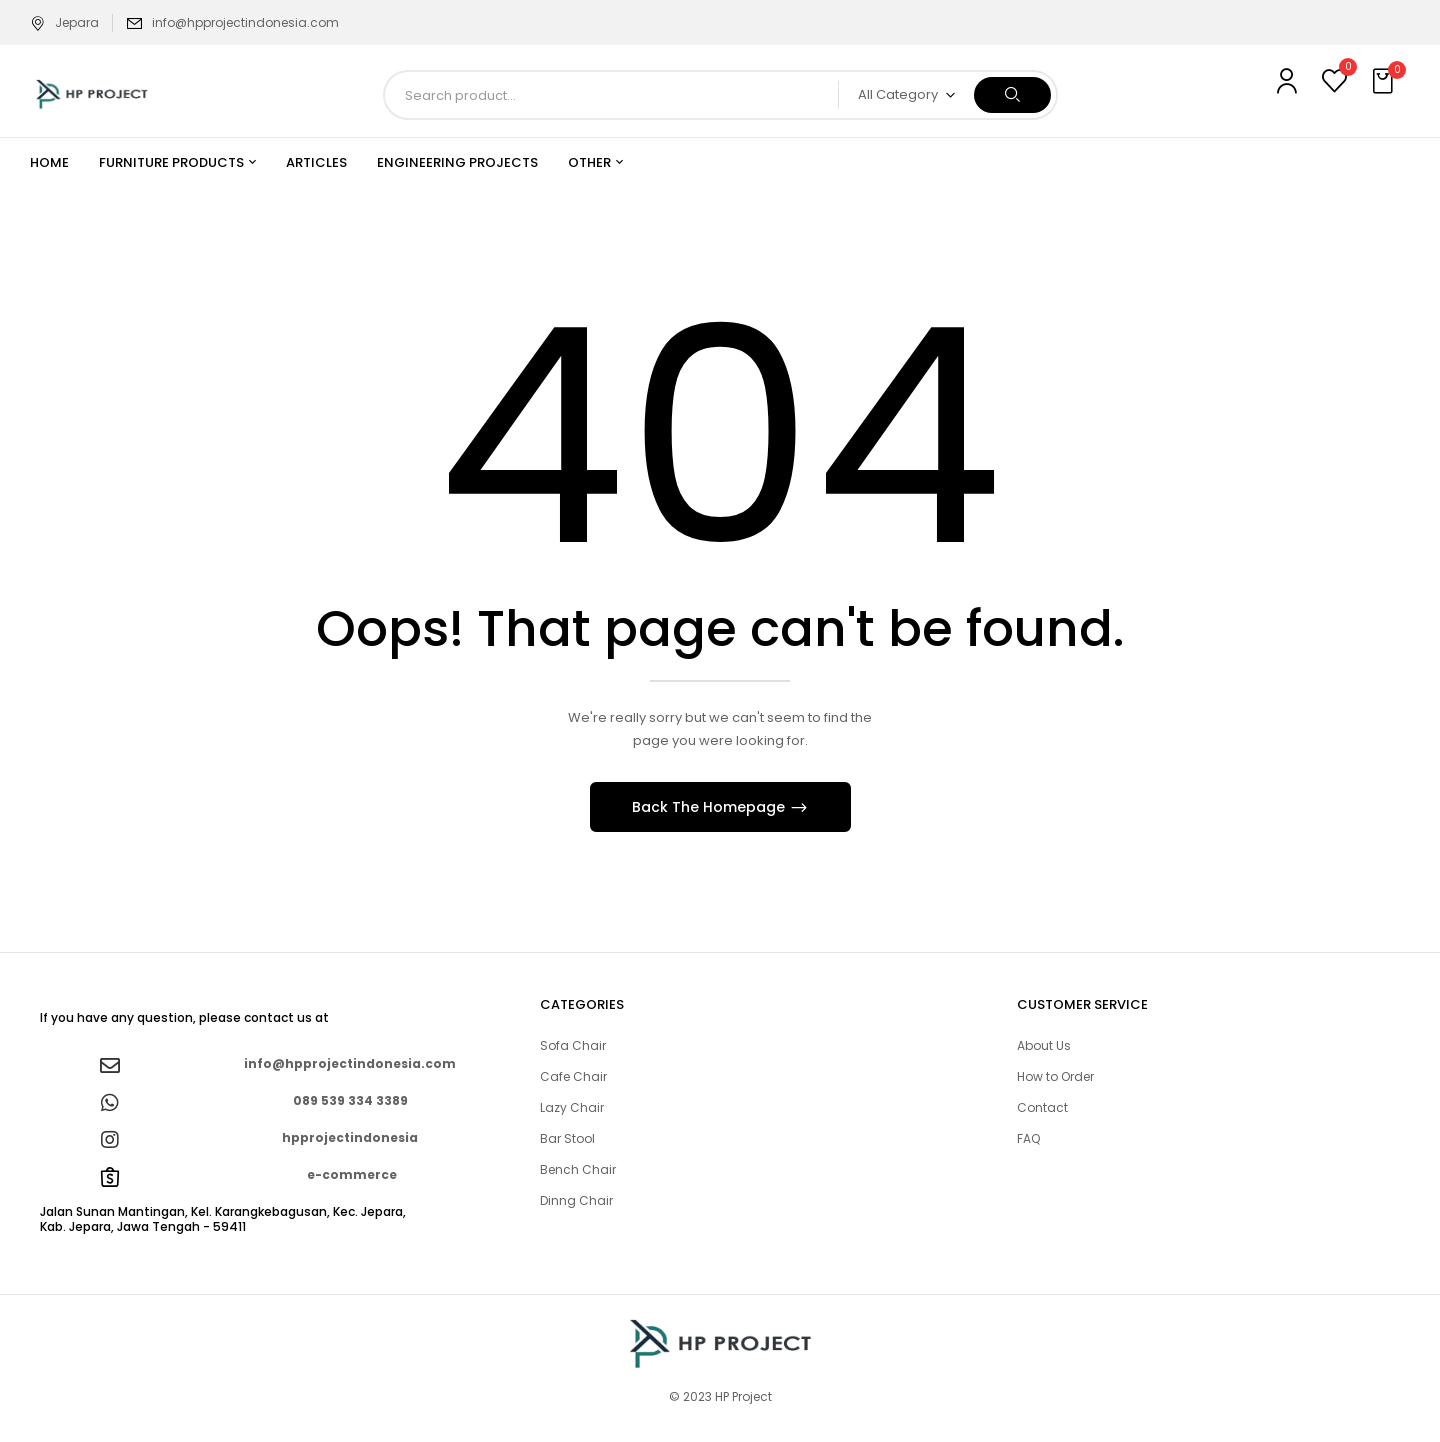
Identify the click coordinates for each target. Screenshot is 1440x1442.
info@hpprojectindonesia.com (245, 22)
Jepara (64, 22)
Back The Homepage (710, 807)
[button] (1385, 82)
